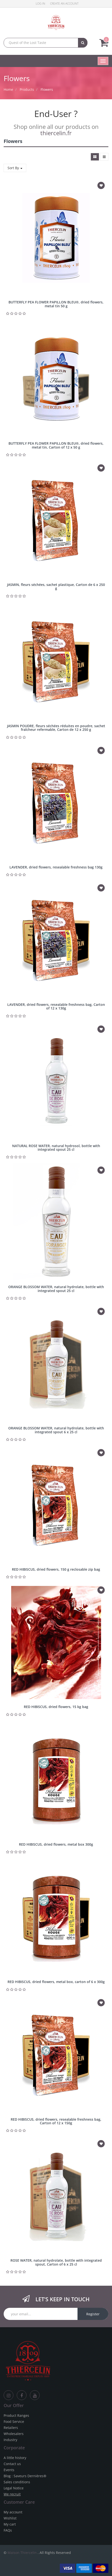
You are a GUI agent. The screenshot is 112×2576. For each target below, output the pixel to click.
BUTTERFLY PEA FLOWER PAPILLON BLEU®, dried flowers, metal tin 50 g (56, 304)
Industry (10, 2439)
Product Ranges (16, 2415)
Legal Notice (14, 2488)
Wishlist (10, 2518)
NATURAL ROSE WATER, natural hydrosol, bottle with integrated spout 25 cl (56, 1147)
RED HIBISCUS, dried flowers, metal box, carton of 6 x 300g (56, 1981)
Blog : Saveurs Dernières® (25, 2476)
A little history (15, 2457)
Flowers (47, 89)
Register (93, 2314)
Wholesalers (14, 2433)
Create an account (64, 3)
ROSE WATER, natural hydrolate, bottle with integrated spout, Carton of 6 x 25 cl (56, 2262)
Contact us (12, 2463)
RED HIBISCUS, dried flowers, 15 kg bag (56, 1706)
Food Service (14, 2421)
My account (13, 2512)
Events (9, 2470)
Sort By (15, 168)
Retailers (11, 2427)
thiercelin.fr (56, 133)
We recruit (12, 2494)
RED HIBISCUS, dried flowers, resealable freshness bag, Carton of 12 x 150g (56, 2121)
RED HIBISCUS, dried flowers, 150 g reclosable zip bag (56, 1569)
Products (27, 89)
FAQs (8, 2530)
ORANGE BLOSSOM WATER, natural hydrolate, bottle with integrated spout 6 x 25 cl (56, 1430)
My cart (10, 2524)
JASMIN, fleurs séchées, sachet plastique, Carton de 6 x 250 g (56, 586)
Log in (40, 3)
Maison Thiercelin (22, 2552)
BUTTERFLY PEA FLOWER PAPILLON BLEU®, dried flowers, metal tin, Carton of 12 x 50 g (56, 445)
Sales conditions (17, 2482)
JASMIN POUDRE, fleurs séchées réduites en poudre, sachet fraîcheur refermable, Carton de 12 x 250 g (56, 728)
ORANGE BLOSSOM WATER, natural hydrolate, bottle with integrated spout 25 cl (56, 1288)
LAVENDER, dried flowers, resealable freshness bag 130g (56, 867)
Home (8, 89)
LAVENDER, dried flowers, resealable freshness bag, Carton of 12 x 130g (56, 1006)
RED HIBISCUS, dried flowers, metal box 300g (56, 1844)
